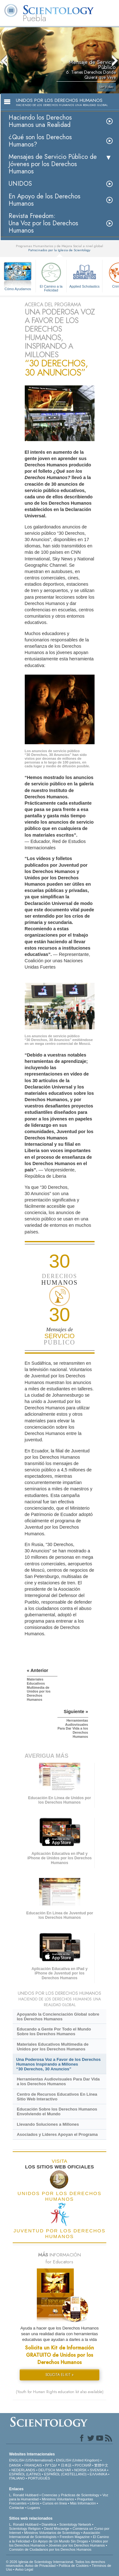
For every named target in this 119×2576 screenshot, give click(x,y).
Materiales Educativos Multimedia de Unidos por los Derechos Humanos (53, 2046)
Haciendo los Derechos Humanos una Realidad (40, 121)
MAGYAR (63, 2470)
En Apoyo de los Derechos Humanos (44, 200)
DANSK (15, 2465)
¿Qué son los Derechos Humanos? (40, 141)
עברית (51, 2464)
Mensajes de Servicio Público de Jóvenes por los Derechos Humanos (53, 164)
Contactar (16, 2508)
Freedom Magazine (75, 2537)
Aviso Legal (24, 2569)
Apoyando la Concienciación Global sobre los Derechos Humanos (58, 2016)
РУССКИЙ (83, 2465)
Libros (34, 2503)
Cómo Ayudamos (17, 289)
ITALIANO (17, 2478)
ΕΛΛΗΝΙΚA (98, 2474)
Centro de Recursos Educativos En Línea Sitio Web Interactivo (57, 2096)
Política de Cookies (74, 2565)
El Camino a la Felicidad (51, 276)
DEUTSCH (46, 2470)
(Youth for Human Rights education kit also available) (59, 2392)
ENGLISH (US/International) (31, 2460)
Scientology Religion (25, 2528)
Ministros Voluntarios (58, 2499)
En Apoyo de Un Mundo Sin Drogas (60, 2541)
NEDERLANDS (23, 2470)
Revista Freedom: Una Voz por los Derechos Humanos (43, 223)
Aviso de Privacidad (40, 2565)
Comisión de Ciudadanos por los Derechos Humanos (50, 2549)
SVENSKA (98, 2470)
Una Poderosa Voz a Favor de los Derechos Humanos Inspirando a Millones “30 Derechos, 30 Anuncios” (58, 2064)
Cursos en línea (55, 2503)
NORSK (80, 2470)
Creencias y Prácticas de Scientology (70, 2495)
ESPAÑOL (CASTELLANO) (65, 2474)
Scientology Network (75, 2524)
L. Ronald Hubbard (23, 2495)
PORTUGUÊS (39, 2478)
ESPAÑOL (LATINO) (25, 2474)
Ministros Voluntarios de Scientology (52, 2533)
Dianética (49, 2524)
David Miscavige (56, 2528)
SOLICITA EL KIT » (59, 2374)
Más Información (83, 2503)
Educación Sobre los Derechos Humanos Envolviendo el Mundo (57, 2111)
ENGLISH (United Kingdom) (77, 2460)
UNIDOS (20, 183)
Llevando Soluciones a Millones (48, 2124)
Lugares (33, 2508)
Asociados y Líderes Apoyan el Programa (57, 2134)
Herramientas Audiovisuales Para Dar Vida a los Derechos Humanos (58, 2081)
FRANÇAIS (33, 2465)
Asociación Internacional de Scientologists (54, 2535)
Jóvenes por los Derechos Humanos (77, 2545)
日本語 (66, 2465)
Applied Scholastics (84, 274)
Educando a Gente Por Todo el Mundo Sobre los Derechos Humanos (54, 2031)
